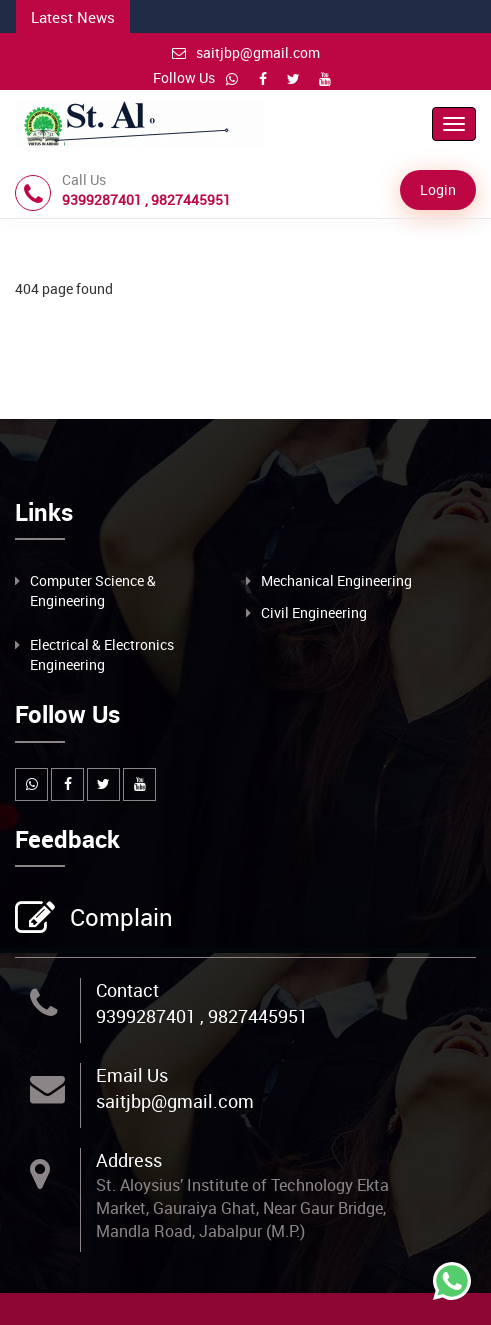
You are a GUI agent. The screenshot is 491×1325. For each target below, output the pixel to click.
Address (129, 1160)
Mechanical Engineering (336, 580)
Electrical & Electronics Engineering (102, 654)
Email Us (132, 1075)
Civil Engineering (314, 612)
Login (438, 189)
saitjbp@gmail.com (246, 52)
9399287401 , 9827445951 (202, 1016)
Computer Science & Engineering (93, 590)
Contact (127, 990)
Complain (119, 919)
